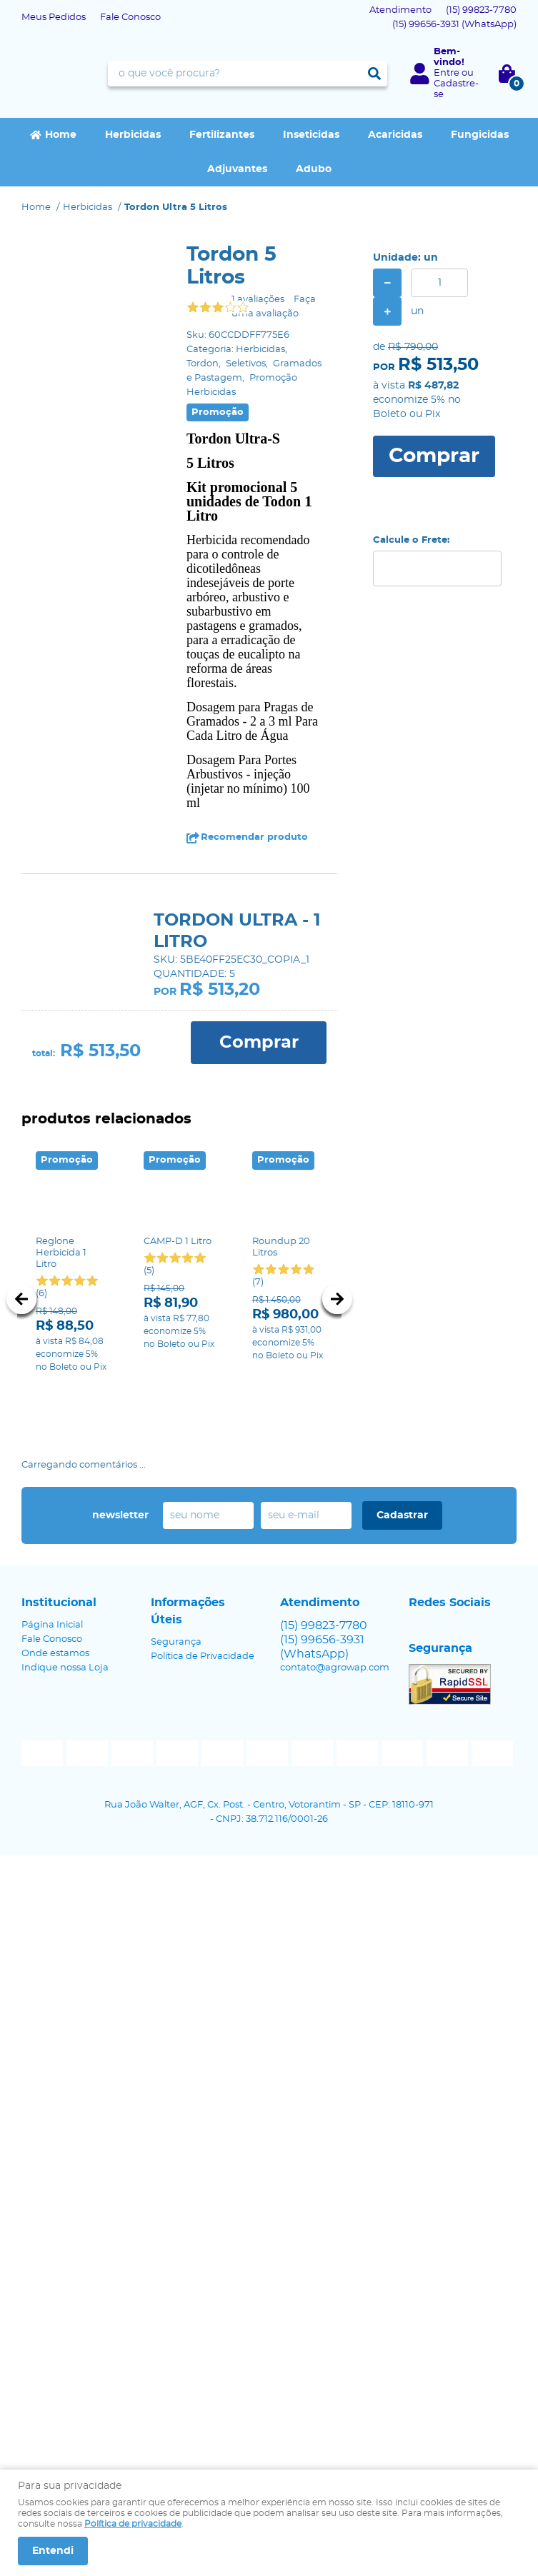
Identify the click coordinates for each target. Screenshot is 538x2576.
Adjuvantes (237, 169)
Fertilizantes (221, 135)
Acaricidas (395, 135)
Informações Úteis (188, 1611)
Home (60, 135)
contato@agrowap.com (334, 1668)
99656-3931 (454, 24)
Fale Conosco (130, 17)
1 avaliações (257, 299)
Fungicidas (480, 135)
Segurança (176, 1642)
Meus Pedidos (53, 17)
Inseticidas (311, 135)
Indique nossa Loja (65, 1668)
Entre (446, 73)
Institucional (58, 1602)
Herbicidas (133, 135)
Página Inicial (52, 1625)
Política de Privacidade (202, 1656)
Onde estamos (55, 1653)
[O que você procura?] (374, 73)
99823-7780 (481, 10)
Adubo (314, 169)
